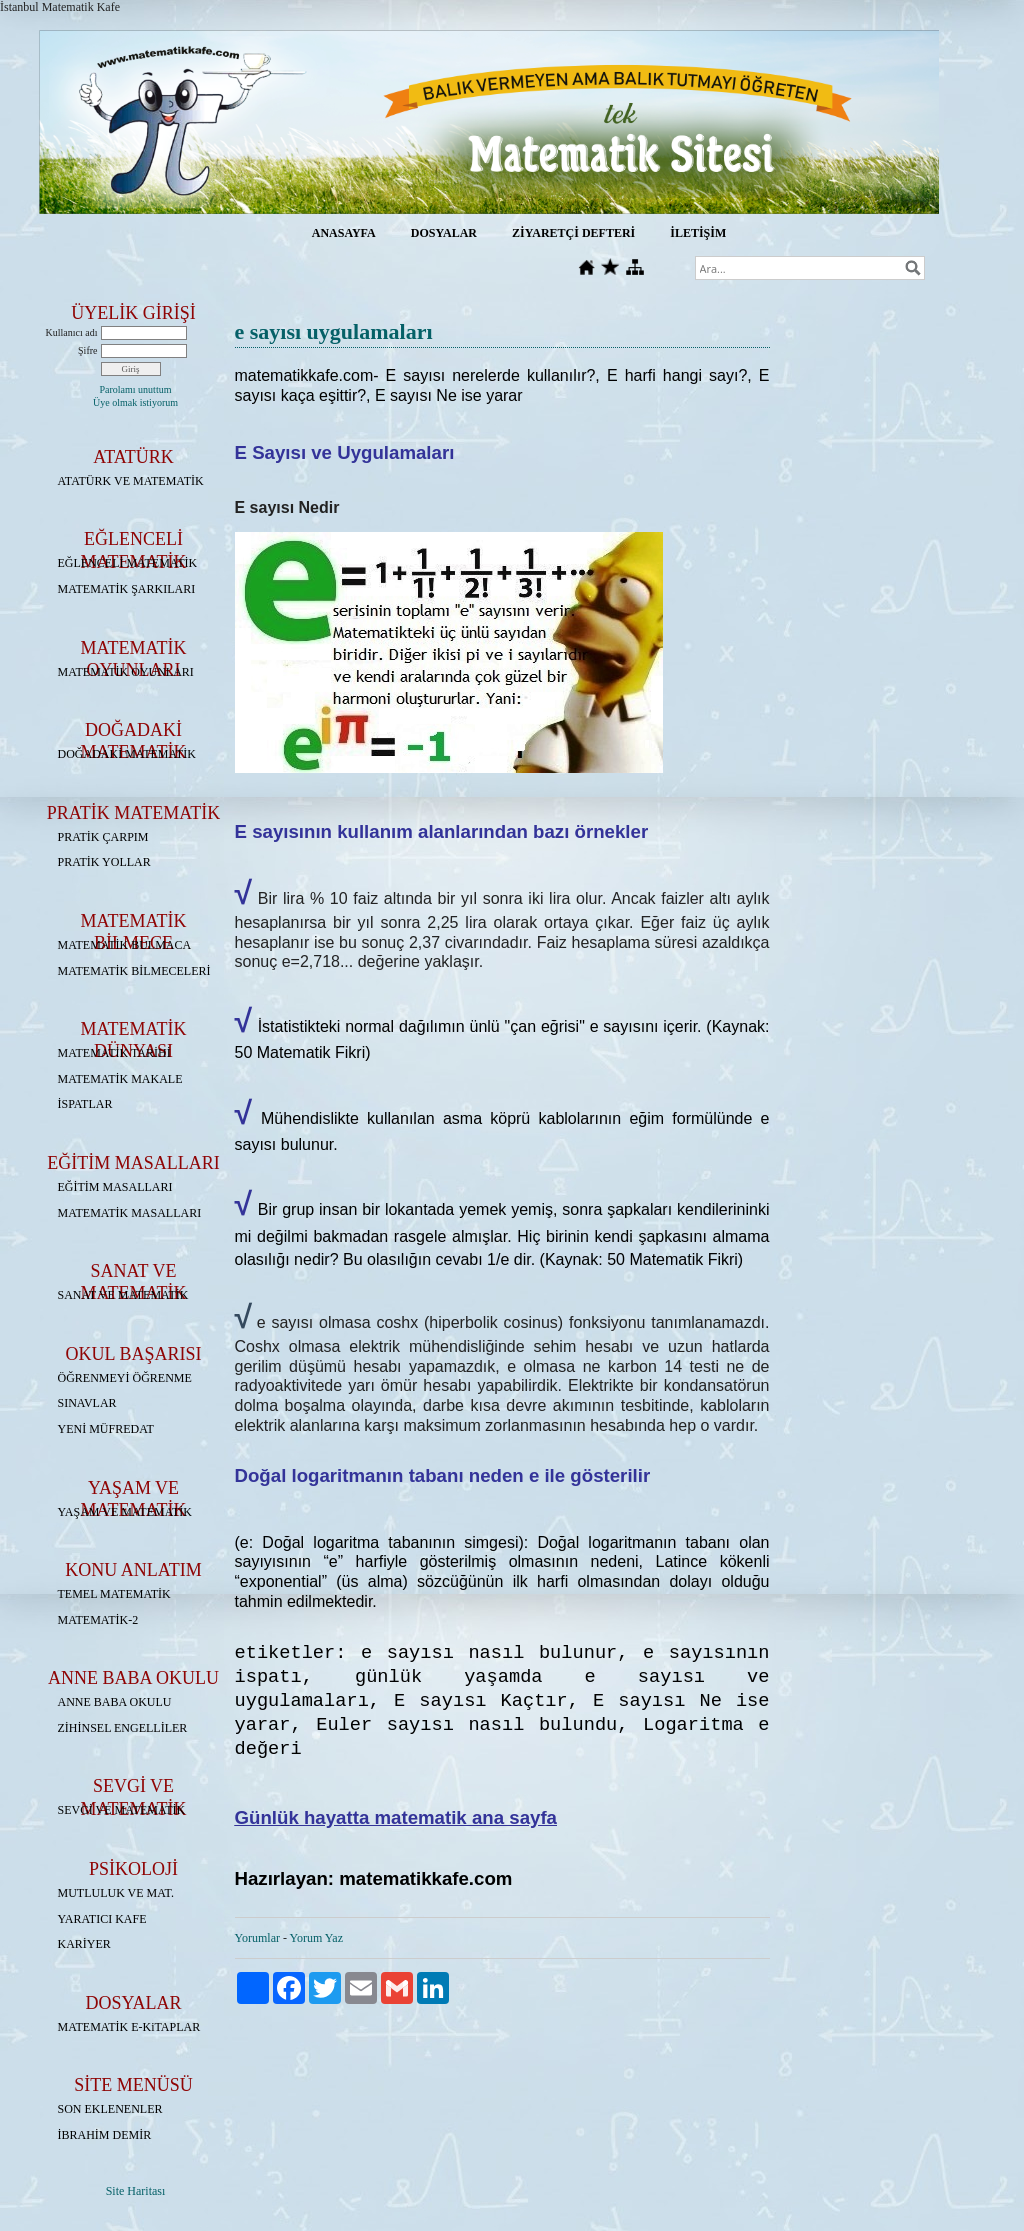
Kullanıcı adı (72, 332)
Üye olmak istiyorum (135, 402)
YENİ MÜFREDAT (106, 1429)
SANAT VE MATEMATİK (123, 1295)
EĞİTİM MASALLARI (115, 1187)
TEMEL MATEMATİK (114, 1594)
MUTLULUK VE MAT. (116, 1893)
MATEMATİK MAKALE (120, 1079)
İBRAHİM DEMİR (105, 2135)
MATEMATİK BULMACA (125, 945)
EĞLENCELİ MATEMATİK (128, 563)
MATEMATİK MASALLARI (130, 1213)
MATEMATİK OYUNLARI (126, 672)
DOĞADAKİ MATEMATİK (127, 754)
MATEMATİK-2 (98, 1620)
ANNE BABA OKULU (115, 1702)
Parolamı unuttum (136, 389)
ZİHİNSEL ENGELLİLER (123, 1728)
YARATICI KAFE (102, 1919)
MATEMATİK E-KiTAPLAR (129, 2027)
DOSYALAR (444, 233)
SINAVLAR (87, 1403)
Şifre (87, 350)
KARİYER (84, 1944)
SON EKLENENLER (110, 2109)
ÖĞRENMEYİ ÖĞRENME (125, 1378)
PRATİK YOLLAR (104, 862)
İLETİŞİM (698, 233)
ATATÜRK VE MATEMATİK (131, 481)
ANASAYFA (344, 233)
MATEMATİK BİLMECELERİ (134, 971)
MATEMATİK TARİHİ (114, 1053)
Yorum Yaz (316, 1938)
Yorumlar (257, 1938)
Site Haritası (136, 2191)
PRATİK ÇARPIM (103, 837)
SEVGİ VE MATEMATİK (122, 1810)
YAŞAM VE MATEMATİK (125, 1512)
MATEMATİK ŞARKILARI (127, 589)
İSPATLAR (85, 1104)
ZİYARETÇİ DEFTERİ (573, 233)
